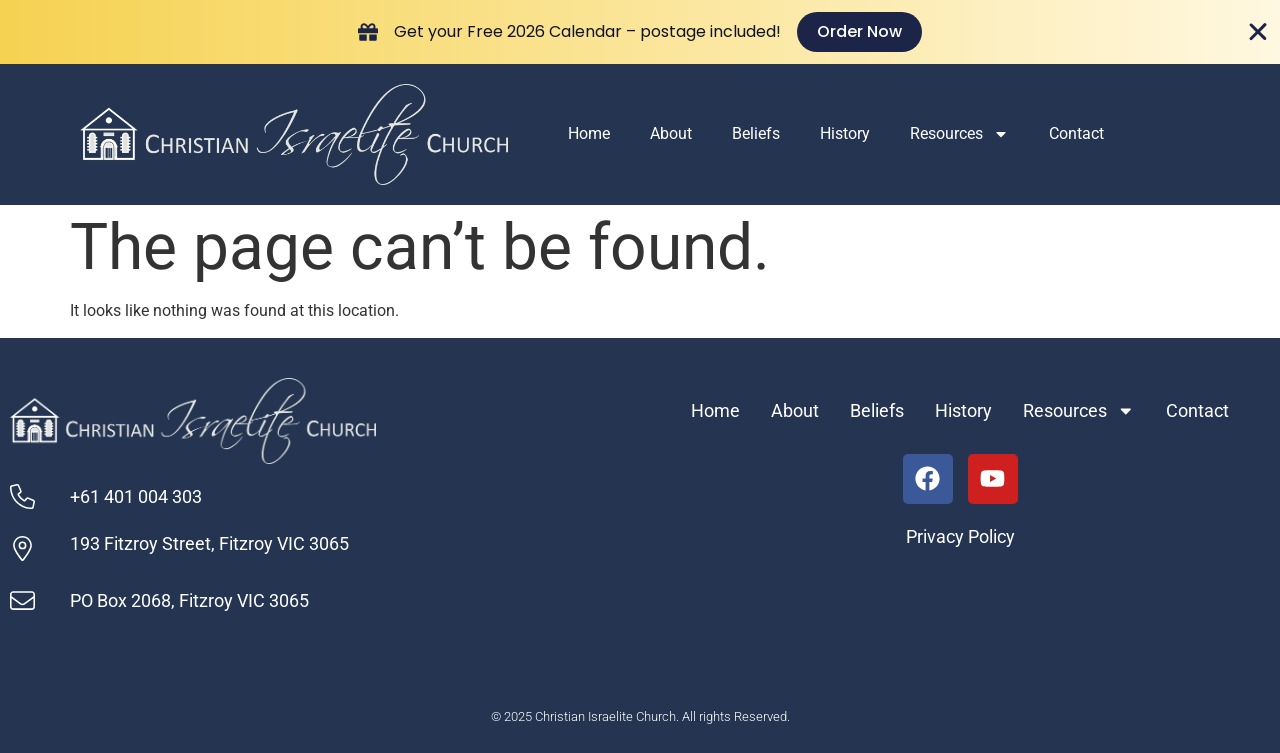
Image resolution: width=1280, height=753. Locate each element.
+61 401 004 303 (136, 497)
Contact (1076, 133)
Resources (959, 134)
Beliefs (756, 133)
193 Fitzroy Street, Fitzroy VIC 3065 (209, 544)
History (845, 133)
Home (589, 133)
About (671, 133)
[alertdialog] (640, 32)
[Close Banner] (1258, 32)
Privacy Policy (960, 537)
